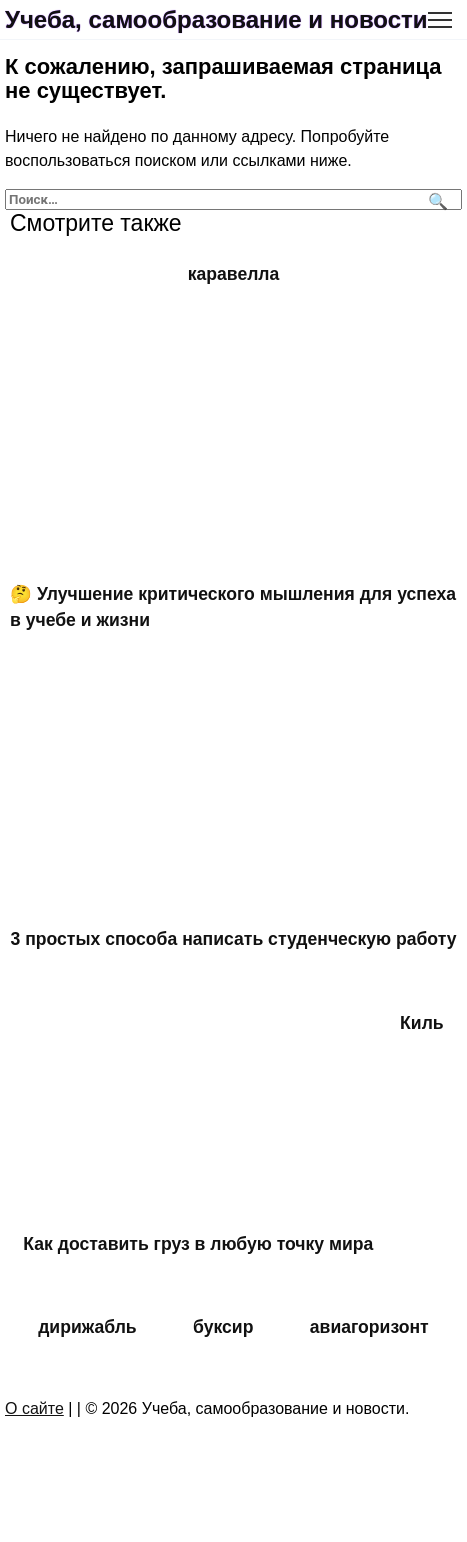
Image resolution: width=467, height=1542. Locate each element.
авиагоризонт (369, 1327)
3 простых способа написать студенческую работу (234, 939)
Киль (422, 1023)
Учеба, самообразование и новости (216, 19)
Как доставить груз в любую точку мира (198, 1244)
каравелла (234, 274)
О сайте (34, 1408)
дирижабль (87, 1327)
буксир (223, 1327)
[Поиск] (435, 199)
